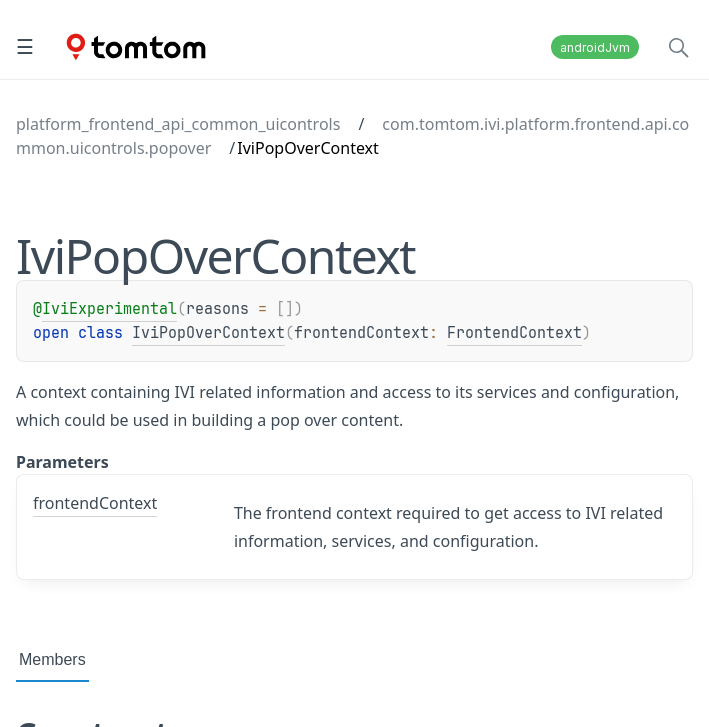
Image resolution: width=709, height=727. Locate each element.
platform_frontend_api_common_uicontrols (178, 124)
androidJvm (595, 47)
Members (52, 659)
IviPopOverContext (208, 333)
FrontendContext (514, 333)
